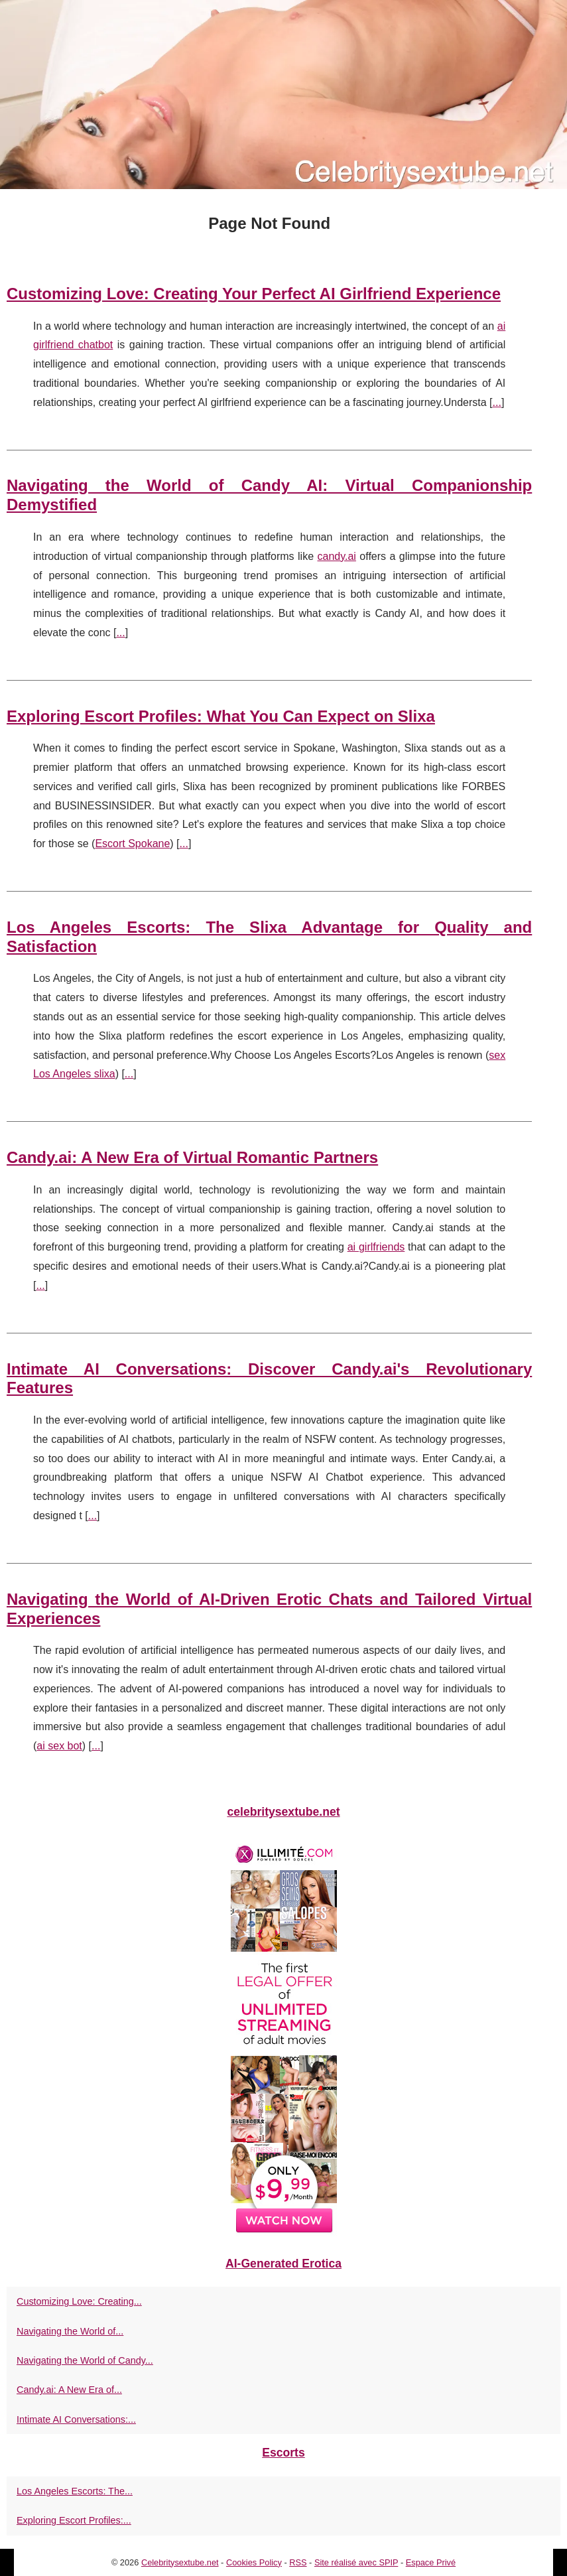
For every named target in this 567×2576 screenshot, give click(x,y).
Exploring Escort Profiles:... (74, 2520)
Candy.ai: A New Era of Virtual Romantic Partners (192, 1157)
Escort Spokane (132, 843)
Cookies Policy (254, 2562)
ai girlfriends (376, 1247)
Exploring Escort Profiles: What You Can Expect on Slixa (221, 716)
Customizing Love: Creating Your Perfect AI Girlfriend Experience (254, 294)
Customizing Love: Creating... (79, 2301)
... (497, 402)
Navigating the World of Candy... (85, 2360)
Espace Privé (431, 2562)
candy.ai (337, 556)
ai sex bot (59, 1745)
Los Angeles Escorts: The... (75, 2491)
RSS (297, 2562)
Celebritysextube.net (180, 2562)
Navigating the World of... (70, 2331)
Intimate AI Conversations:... (76, 2419)
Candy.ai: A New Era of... (69, 2389)
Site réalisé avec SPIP (356, 2562)
